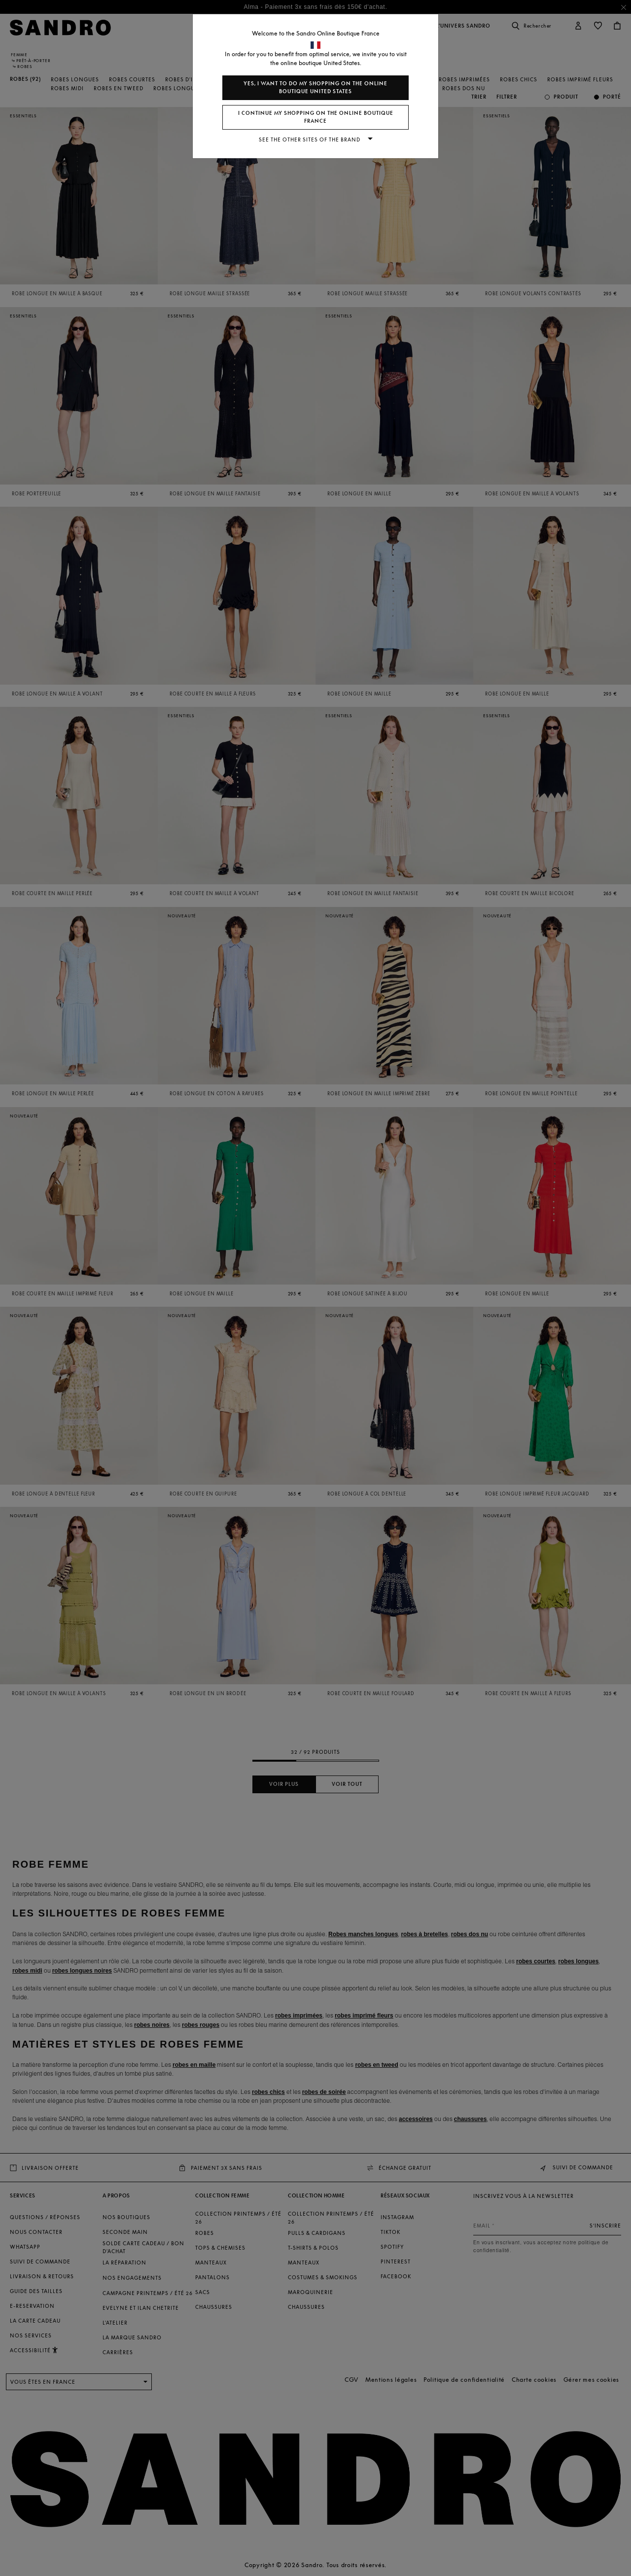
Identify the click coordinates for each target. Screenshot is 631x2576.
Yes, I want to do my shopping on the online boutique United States (315, 87)
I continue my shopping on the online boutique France (315, 117)
